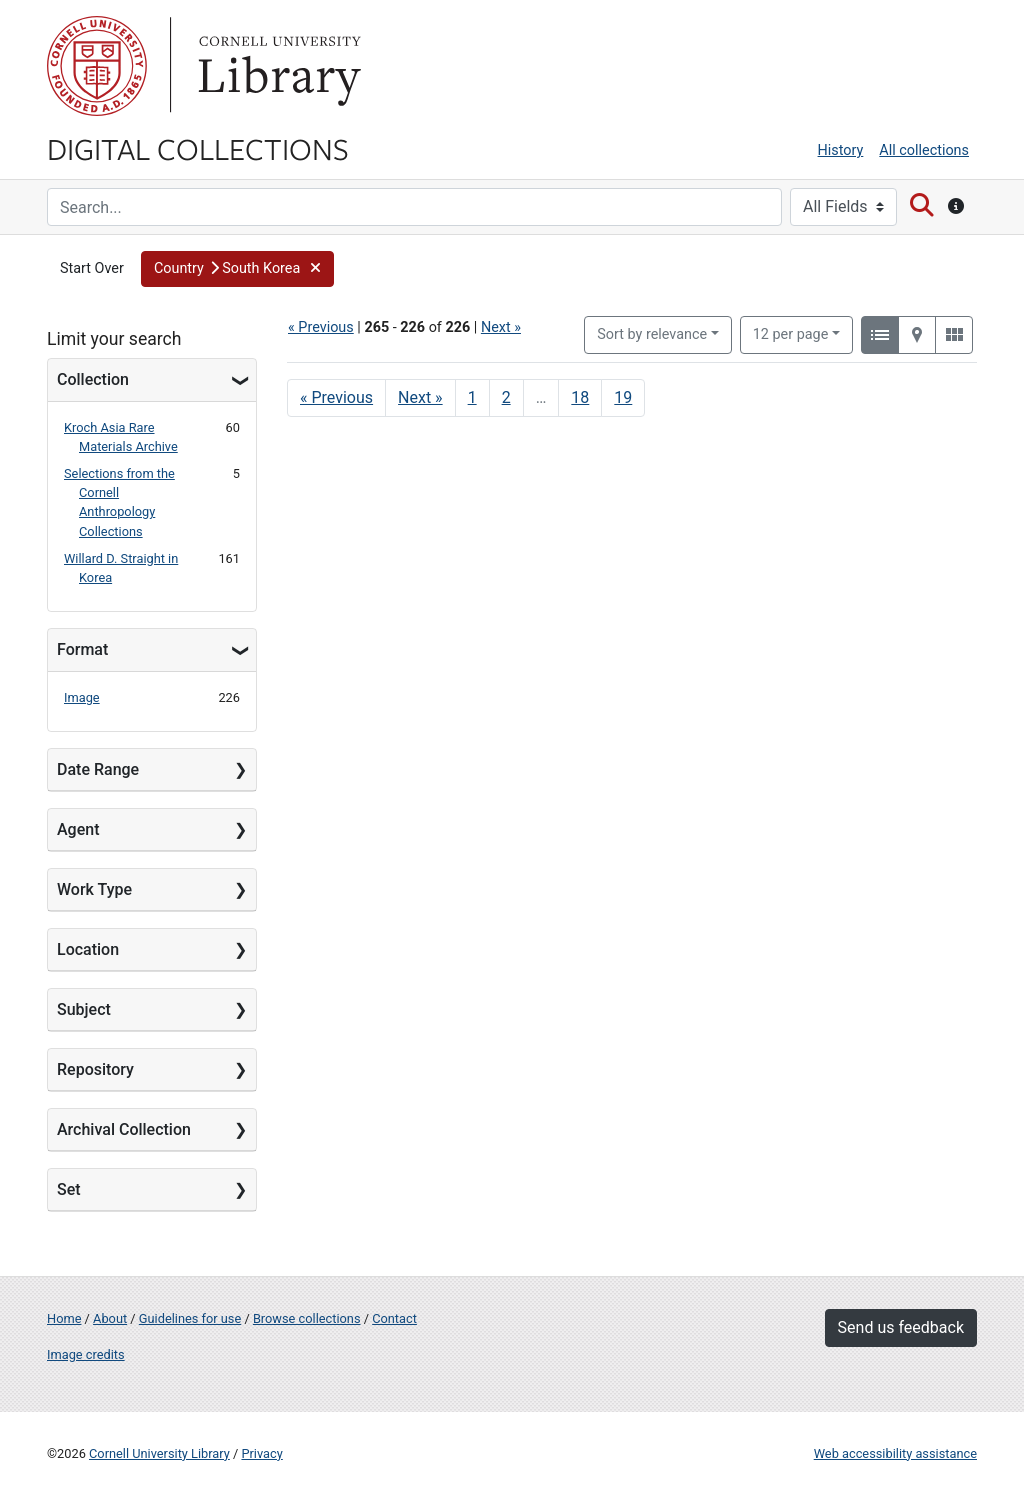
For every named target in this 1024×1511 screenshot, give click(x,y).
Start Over (92, 268)
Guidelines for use (190, 1318)
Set (69, 1189)
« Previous (321, 327)
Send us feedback (901, 1327)
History (841, 150)
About (110, 1318)
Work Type (94, 889)
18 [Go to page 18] (580, 397)
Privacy (261, 1453)
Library (277, 66)
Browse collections (307, 1318)
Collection (93, 379)
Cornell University (97, 66)
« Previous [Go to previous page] (336, 397)
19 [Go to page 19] (623, 397)
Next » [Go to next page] (420, 397)
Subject (84, 1009)
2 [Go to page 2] (506, 397)
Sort (652, 334)
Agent (78, 829)
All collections (924, 150)
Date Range (98, 769)
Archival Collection (124, 1129)
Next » (501, 327)
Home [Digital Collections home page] (64, 1318)
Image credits (86, 1354)
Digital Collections (198, 148)
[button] (237, 269)
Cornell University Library (159, 1453)
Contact (394, 1318)
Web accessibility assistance (895, 1453)
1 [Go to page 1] (472, 397)
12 (791, 333)
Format (82, 649)
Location (88, 949)
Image (82, 697)
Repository (95, 1069)
